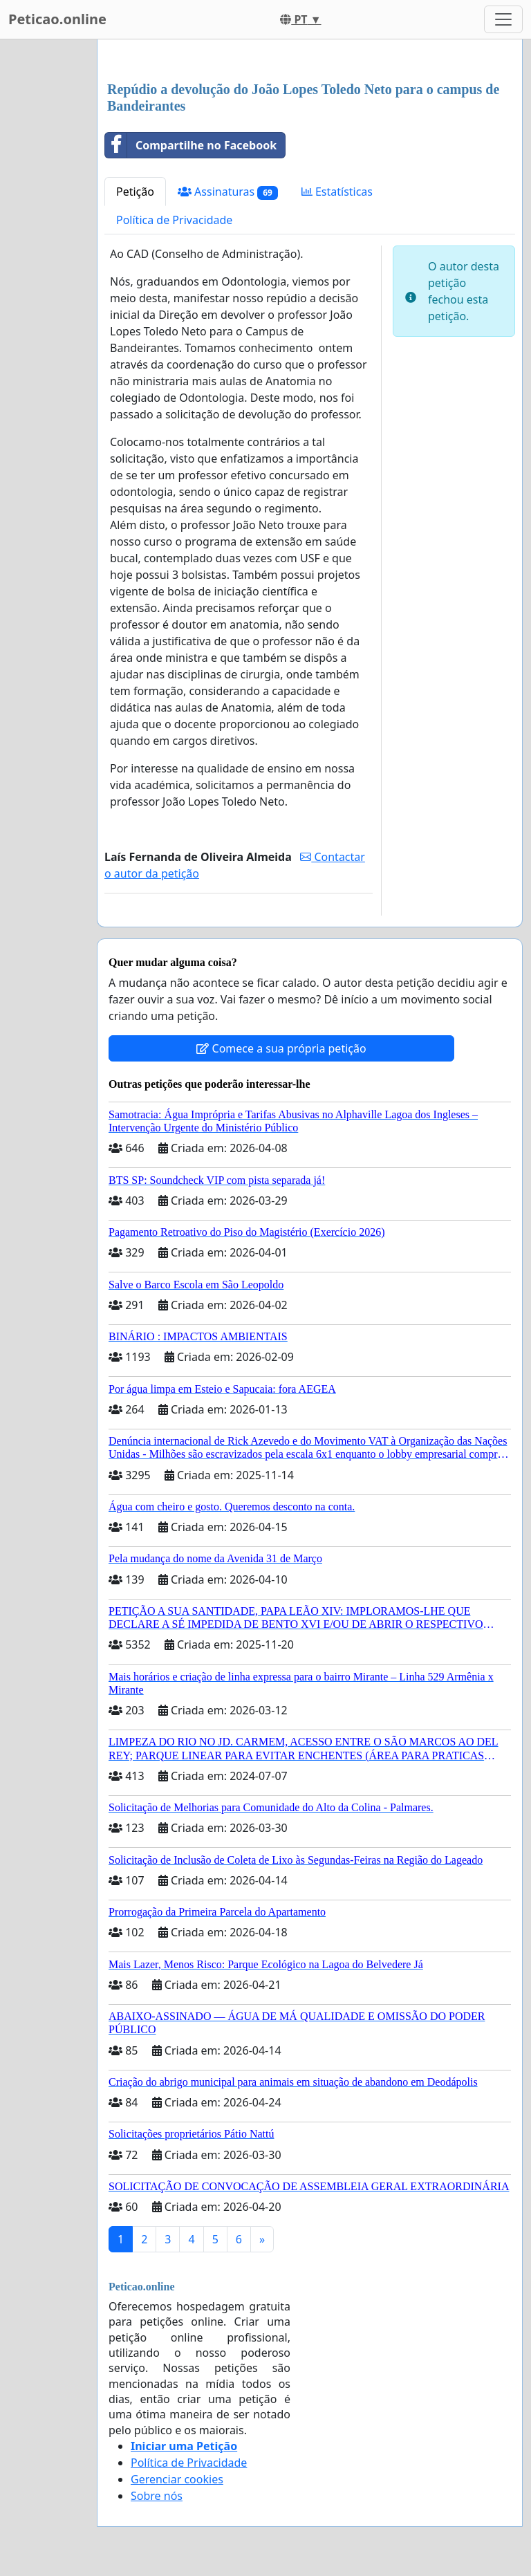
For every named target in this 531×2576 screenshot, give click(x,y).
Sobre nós (157, 2495)
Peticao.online (57, 19)
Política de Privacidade (174, 220)
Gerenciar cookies (177, 2479)
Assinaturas (228, 192)
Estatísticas (337, 191)
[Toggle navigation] (503, 19)
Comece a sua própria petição (281, 1048)
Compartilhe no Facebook (191, 145)
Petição (135, 191)
